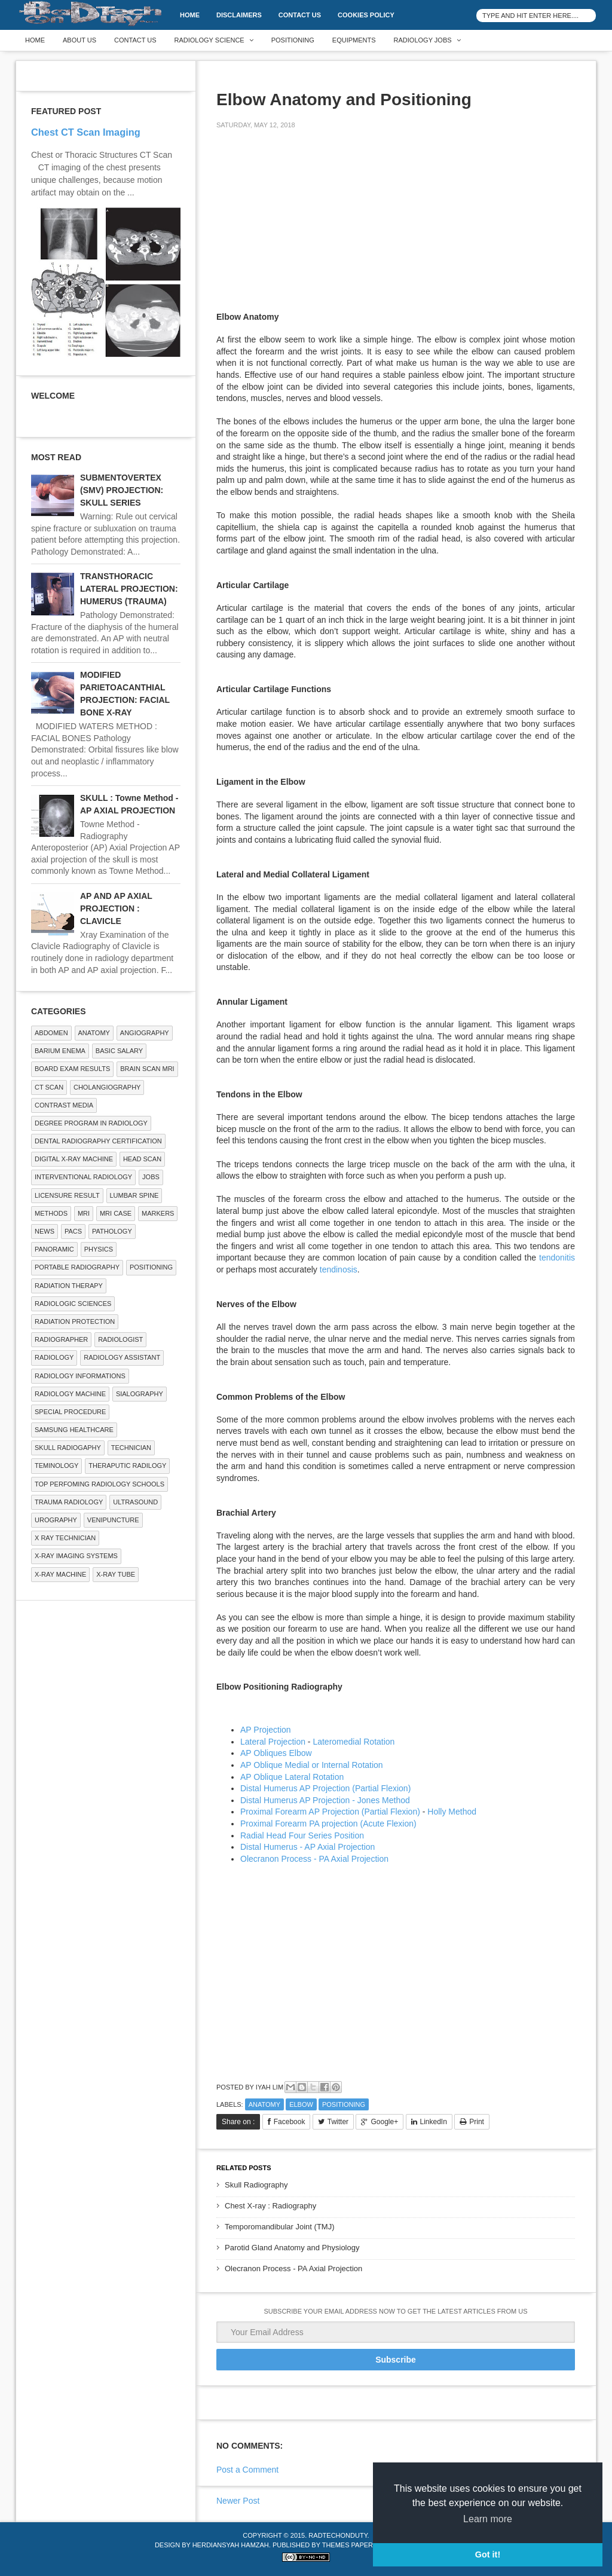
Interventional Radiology (83, 1176)
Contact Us (300, 15)
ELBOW (301, 2104)
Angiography (144, 1032)
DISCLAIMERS (239, 15)
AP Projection (265, 1729)
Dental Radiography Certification (98, 1141)
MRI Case (115, 1213)
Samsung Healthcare (74, 1429)
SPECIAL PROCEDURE (70, 1411)
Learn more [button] (487, 2519)
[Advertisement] (306, 222)
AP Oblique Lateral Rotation (292, 1777)
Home (190, 15)
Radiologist (120, 1339)
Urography (56, 1519)
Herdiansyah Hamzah (230, 2545)
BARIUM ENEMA (60, 1050)
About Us (79, 40)
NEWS (44, 1231)
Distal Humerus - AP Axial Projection (307, 1847)
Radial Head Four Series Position (302, 1835)
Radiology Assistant (122, 1357)
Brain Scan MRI (147, 1068)
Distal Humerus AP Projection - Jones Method (325, 1800)
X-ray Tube (115, 1574)
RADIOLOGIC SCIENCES (73, 1303)
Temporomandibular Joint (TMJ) (280, 2226)
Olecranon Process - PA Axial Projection (314, 1859)
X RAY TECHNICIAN (65, 1537)
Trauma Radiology (69, 1502)
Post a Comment (247, 2469)
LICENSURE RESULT (67, 1195)
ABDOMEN (51, 1032)
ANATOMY (264, 2104)
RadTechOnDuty (337, 2535)
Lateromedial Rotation (353, 1741)
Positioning (292, 40)
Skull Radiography (256, 2184)
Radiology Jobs (423, 40)
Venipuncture (113, 1519)
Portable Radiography (77, 1267)
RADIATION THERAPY (69, 1285)
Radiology (54, 1357)
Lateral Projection (272, 1741)
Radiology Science (209, 40)
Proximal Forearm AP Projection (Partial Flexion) (330, 1811)
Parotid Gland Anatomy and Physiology (292, 2247)
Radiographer (61, 1339)
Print (476, 2122)
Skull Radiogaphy (68, 1447)
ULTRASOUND (135, 1502)
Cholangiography (107, 1087)
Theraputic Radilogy (127, 1465)
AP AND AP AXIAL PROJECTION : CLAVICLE (116, 908)
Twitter (338, 2122)
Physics (98, 1249)
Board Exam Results (72, 1068)
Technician (131, 1447)
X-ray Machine (60, 1574)
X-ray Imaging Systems (76, 1555)
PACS (73, 1231)
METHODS (51, 1213)
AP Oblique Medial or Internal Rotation (311, 1765)
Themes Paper (347, 2545)
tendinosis (338, 1269)
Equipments (354, 40)
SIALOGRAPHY (139, 1393)
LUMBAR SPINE (134, 1195)
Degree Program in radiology (91, 1123)
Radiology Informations (80, 1375)
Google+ (384, 2122)
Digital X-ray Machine (74, 1158)
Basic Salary (119, 1050)
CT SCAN (49, 1087)
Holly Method (451, 1811)
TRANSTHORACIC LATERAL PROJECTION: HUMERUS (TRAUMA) (129, 588)
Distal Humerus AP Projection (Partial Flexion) (325, 1788)
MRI (84, 1213)
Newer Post (237, 2500)
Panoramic (54, 1249)
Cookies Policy (366, 15)
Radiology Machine (70, 1393)
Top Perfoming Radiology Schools (99, 1484)
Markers (158, 1213)
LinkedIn (433, 2122)
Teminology (56, 1465)
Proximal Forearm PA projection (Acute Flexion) (328, 1823)
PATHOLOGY (112, 1231)
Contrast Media (64, 1105)
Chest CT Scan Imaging (85, 132)
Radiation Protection (75, 1321)
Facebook (289, 2122)
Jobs (151, 1176)
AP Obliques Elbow (276, 1753)
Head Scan (142, 1158)
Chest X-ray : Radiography (270, 2205)
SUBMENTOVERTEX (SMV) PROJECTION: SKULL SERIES (121, 490)
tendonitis (557, 1257)
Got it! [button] (487, 2554)
